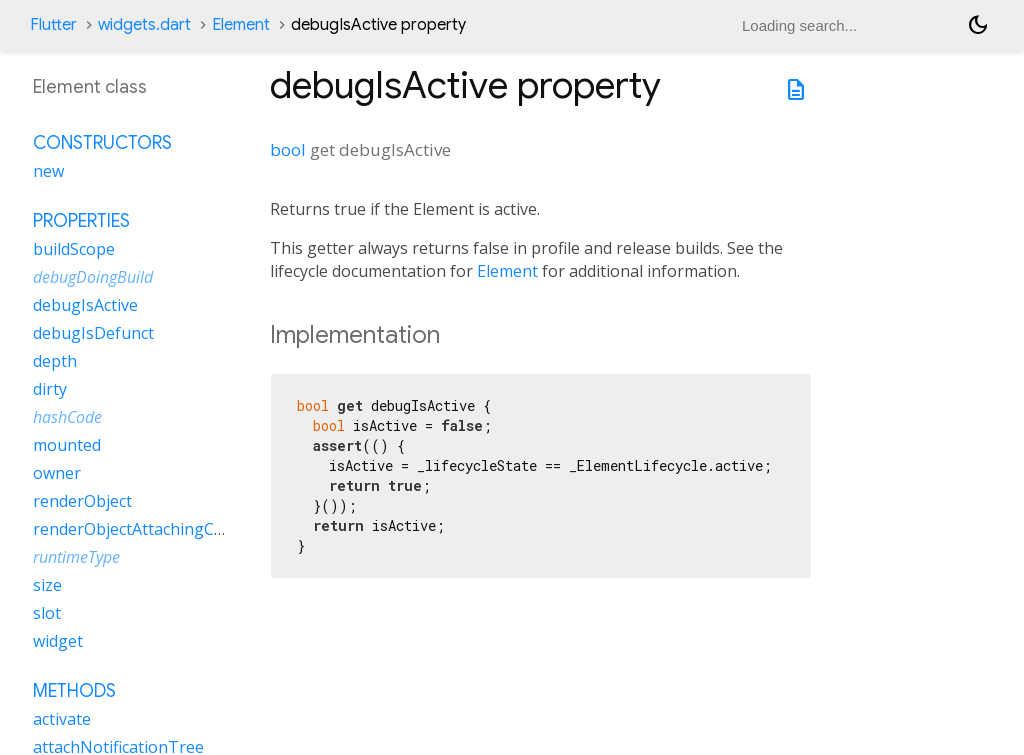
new (48, 171)
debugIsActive (85, 305)
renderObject (82, 501)
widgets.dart (144, 25)
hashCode (67, 417)
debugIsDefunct (93, 333)
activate (62, 719)
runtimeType (76, 557)
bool (288, 149)
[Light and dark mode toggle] (978, 25)
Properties (81, 221)
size (47, 585)
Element (241, 25)
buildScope (74, 249)
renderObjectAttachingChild (137, 529)
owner (57, 473)
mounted (67, 445)
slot (47, 613)
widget (58, 641)
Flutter (53, 25)
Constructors (102, 143)
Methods (74, 691)
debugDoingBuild (93, 277)
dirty (50, 389)
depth (55, 361)
